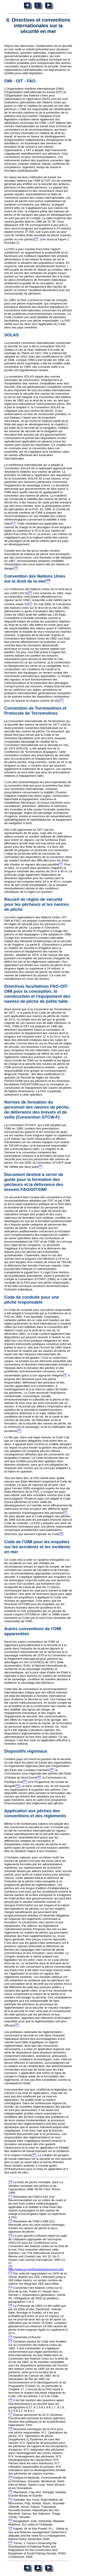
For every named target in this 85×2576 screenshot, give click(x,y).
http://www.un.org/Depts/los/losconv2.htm (36, 2269)
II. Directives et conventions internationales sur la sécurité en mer (38, 25)
